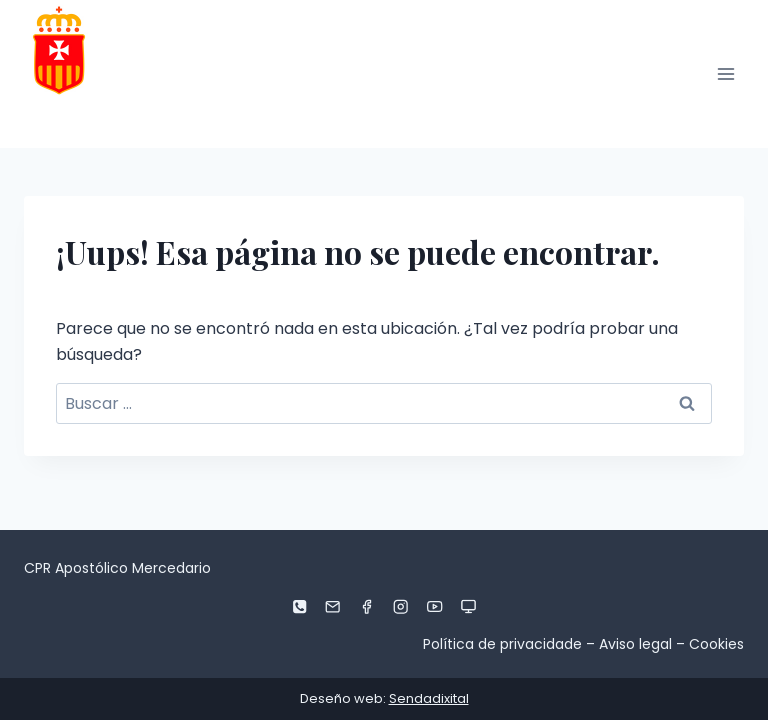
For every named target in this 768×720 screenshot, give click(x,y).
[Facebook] (367, 606)
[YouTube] (434, 606)
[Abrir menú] (725, 73)
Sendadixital (429, 698)
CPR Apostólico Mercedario (117, 568)
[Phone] (299, 606)
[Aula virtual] (468, 606)
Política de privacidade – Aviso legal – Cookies (583, 644)
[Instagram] (401, 606)
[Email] (333, 606)
